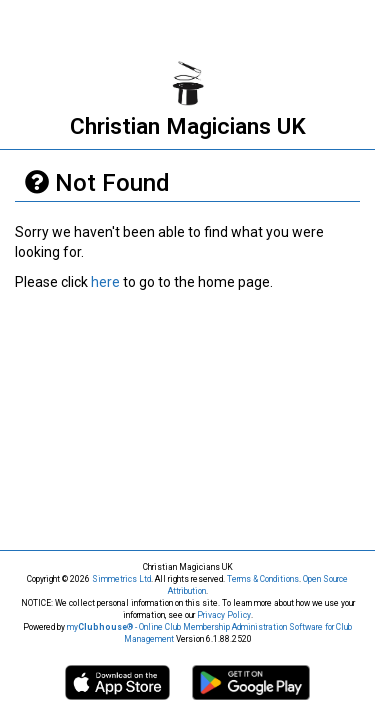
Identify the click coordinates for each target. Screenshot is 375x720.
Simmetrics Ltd (121, 579)
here (105, 282)
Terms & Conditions (263, 579)
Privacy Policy (224, 615)
